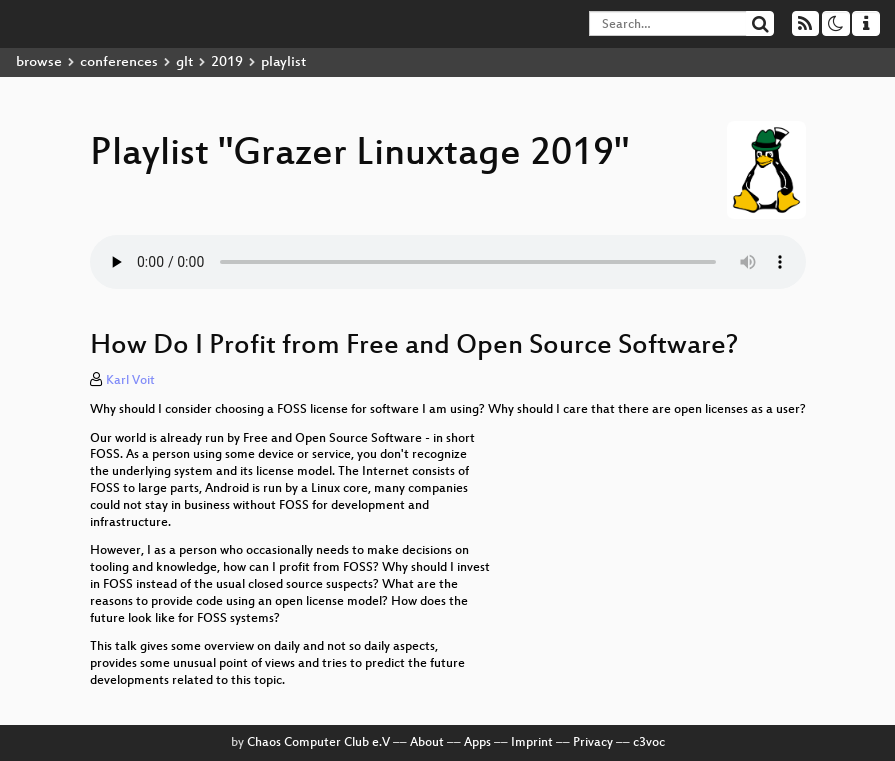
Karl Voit (130, 381)
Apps (477, 743)
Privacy (593, 743)
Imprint (532, 743)
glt (184, 62)
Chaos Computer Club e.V (318, 743)
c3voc (649, 743)
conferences (119, 62)
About (427, 743)
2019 (227, 62)
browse (39, 62)
